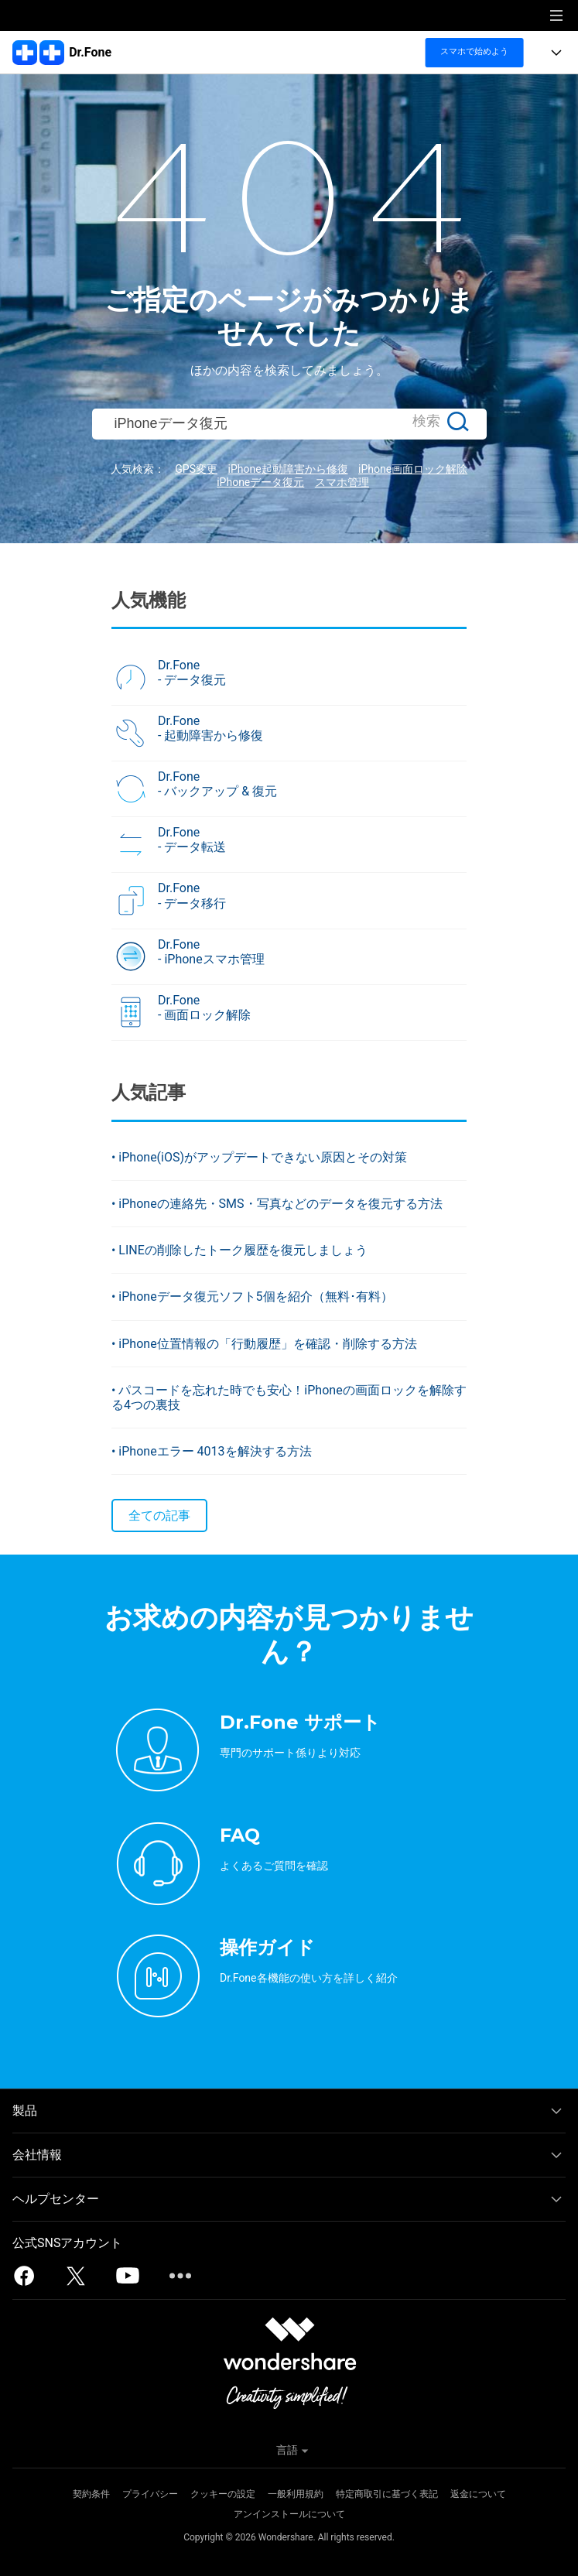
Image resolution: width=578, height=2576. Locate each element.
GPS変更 (196, 469)
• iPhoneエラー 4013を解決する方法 (211, 1451)
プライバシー (150, 2494)
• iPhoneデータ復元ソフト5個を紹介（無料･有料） (252, 1296)
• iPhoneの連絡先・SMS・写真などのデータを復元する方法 (277, 1203)
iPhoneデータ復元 (260, 482)
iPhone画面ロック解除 (412, 469)
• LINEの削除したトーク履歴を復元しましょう (239, 1250)
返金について (478, 2494)
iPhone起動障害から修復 (287, 469)
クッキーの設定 (222, 2494)
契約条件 (91, 2494)
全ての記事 (159, 1515)
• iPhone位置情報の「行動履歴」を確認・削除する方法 (264, 1343)
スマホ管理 (342, 482)
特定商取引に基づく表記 (387, 2494)
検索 (426, 420)
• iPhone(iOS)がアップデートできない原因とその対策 (259, 1157)
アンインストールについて (289, 2514)
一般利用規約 (295, 2494)
